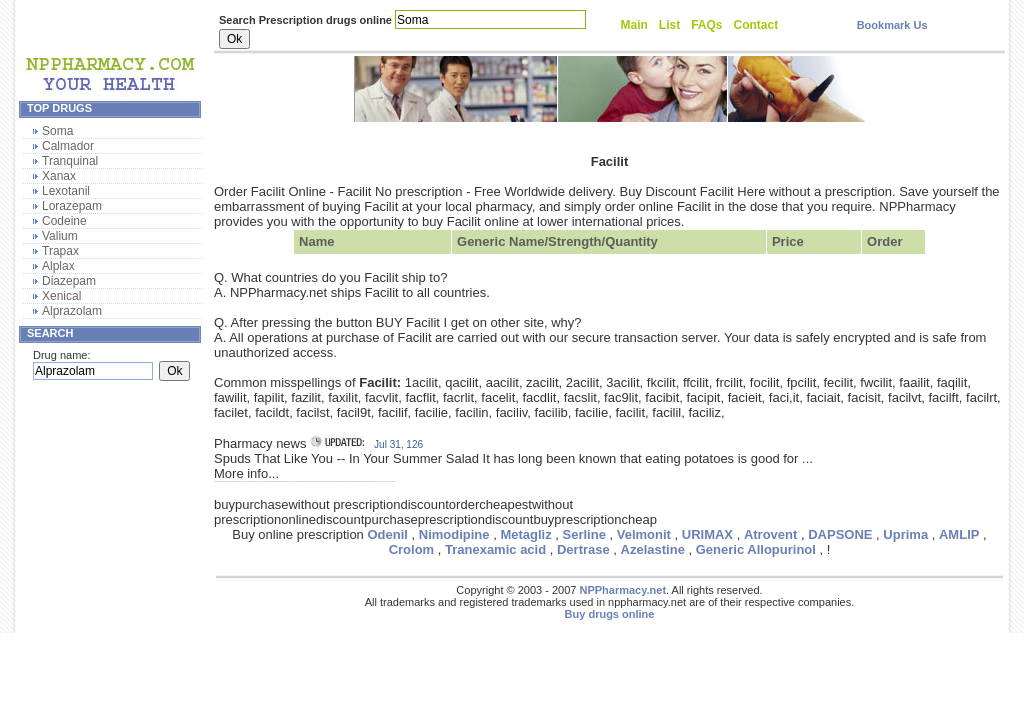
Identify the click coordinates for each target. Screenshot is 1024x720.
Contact (756, 25)
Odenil (387, 534)
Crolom (412, 549)
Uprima (905, 534)
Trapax (60, 251)
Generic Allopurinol (756, 549)
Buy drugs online (610, 614)
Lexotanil (66, 191)
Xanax (59, 176)
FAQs (706, 25)
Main (634, 25)
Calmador (68, 146)
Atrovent (770, 534)
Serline (584, 534)
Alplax (58, 266)
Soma (57, 131)
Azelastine (653, 549)
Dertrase (583, 549)
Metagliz (525, 534)
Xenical (61, 296)
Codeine (64, 221)
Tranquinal (70, 161)
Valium (60, 236)
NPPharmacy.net (622, 590)
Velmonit (644, 534)
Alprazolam (72, 311)
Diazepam (69, 281)
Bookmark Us (892, 25)
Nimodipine (454, 534)
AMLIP (959, 534)
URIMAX (707, 534)
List (669, 25)
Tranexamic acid (495, 549)
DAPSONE (840, 534)
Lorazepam (72, 206)
